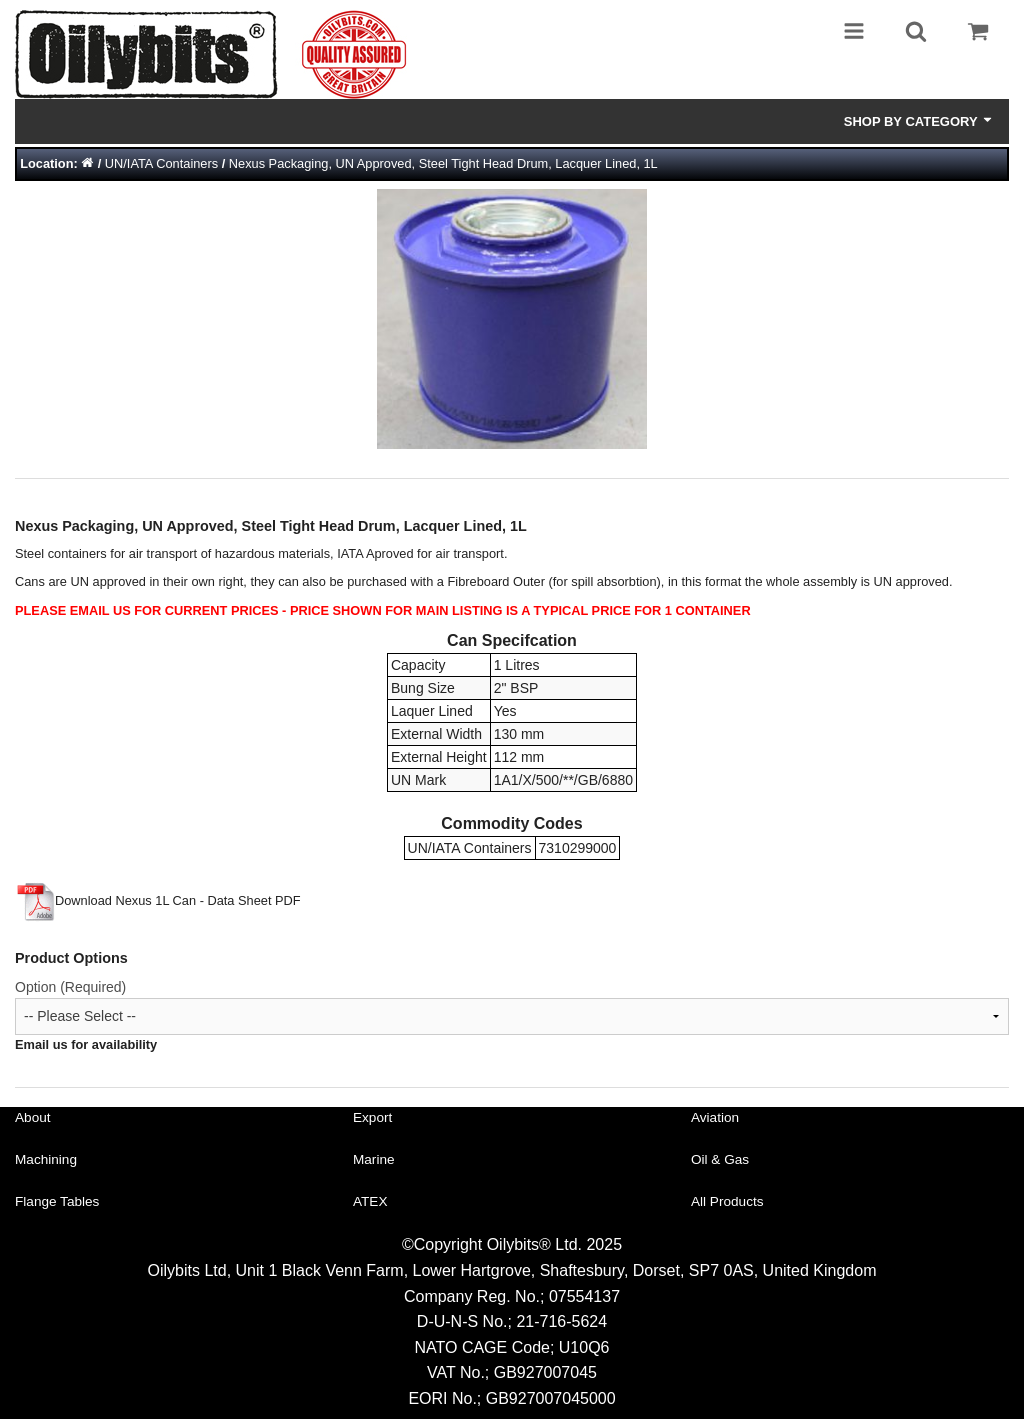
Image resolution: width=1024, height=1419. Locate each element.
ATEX (370, 1201)
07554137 (584, 1296)
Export (372, 1117)
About (33, 1117)
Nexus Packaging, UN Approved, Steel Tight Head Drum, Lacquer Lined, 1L (443, 163)
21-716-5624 (561, 1321)
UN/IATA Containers (161, 163)
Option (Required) (70, 987)
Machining (46, 1159)
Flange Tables (57, 1201)
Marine (374, 1159)
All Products (727, 1201)
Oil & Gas (720, 1159)
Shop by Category (919, 121)
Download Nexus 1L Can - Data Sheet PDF (158, 900)
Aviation (715, 1117)
